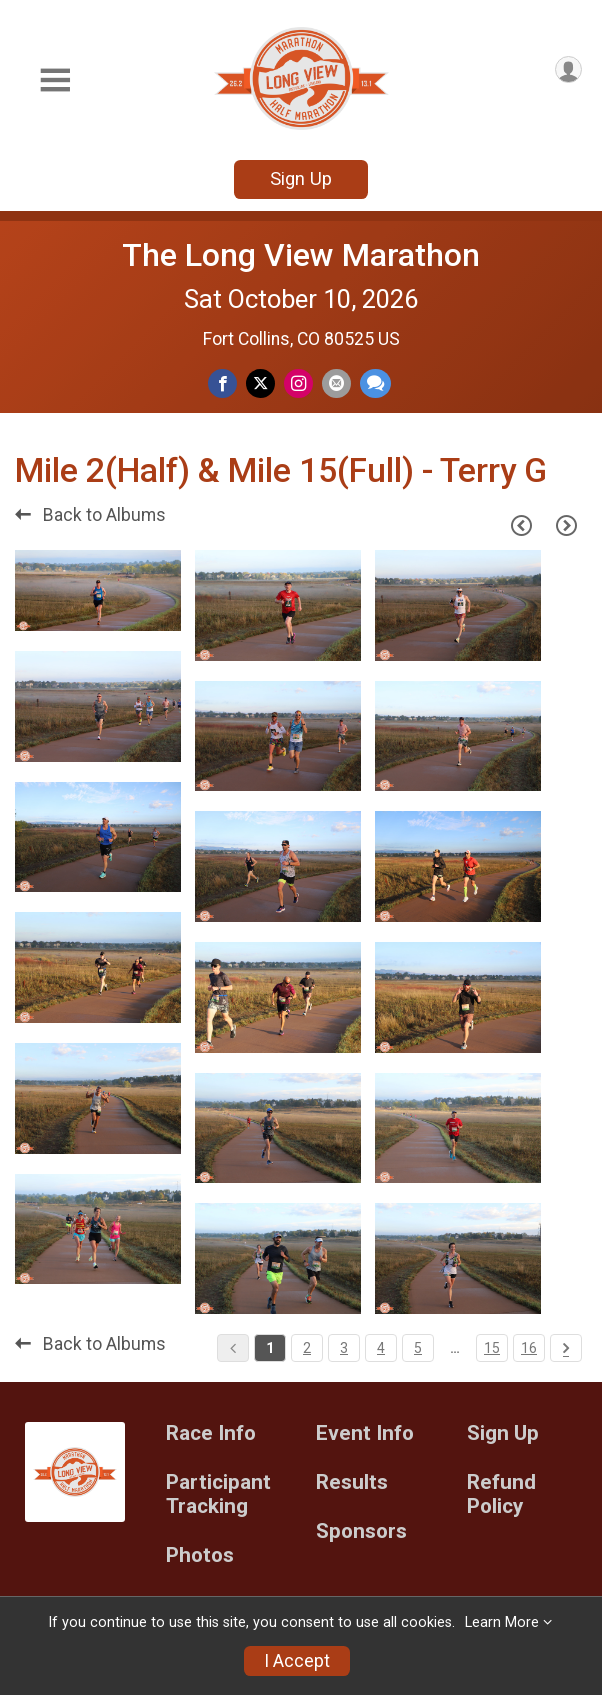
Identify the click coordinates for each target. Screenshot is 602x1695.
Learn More (502, 1622)
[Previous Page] (521, 526)
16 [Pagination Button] (529, 1348)
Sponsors (361, 1531)
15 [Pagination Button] (492, 1348)
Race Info (211, 1433)
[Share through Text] (375, 383)
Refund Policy (501, 1494)
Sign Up (301, 178)
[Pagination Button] (566, 1348)
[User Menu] (568, 69)
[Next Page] (566, 526)
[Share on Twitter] (260, 383)
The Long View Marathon (301, 255)
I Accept (297, 1661)
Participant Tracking (218, 1494)
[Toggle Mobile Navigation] (55, 80)
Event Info (365, 1433)
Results (352, 1482)
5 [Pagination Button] (418, 1348)
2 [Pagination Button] (307, 1348)
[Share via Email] (336, 383)
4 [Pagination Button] (381, 1348)
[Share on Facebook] (222, 383)
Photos (200, 1555)
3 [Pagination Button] (344, 1348)
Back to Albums (90, 515)
